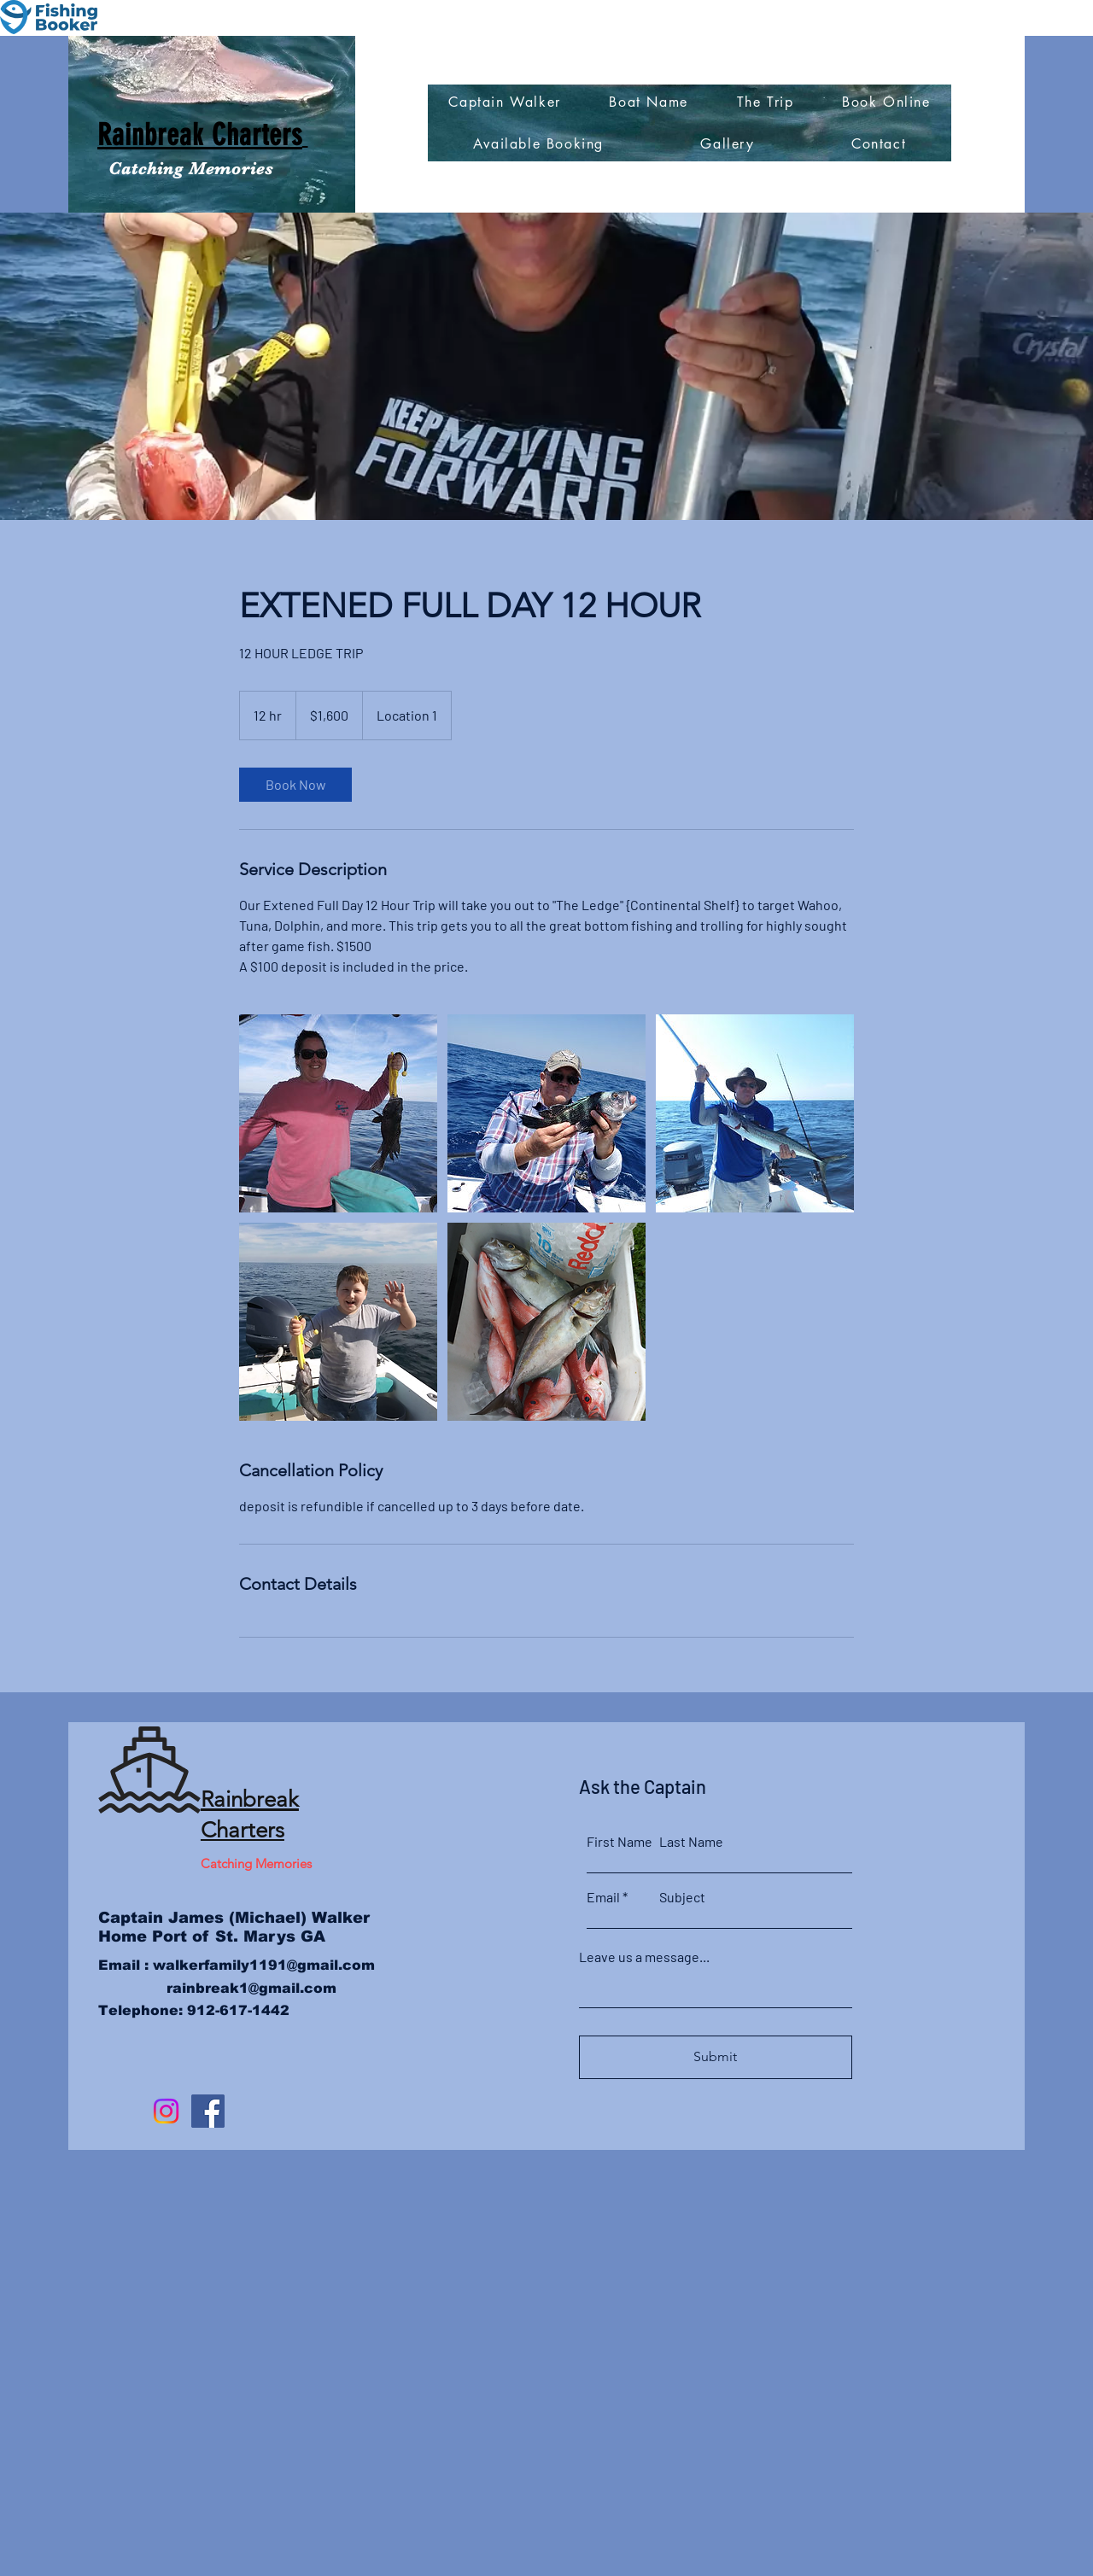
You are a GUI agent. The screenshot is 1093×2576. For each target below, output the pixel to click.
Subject (682, 1897)
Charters (242, 1830)
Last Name (691, 1842)
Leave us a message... (644, 1957)
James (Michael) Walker (266, 1917)
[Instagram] (166, 2111)
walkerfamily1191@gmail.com (264, 1965)
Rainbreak (250, 1799)
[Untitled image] (338, 1113)
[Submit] (715, 2057)
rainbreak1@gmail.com (251, 1988)
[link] (295, 785)
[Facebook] (208, 2111)
